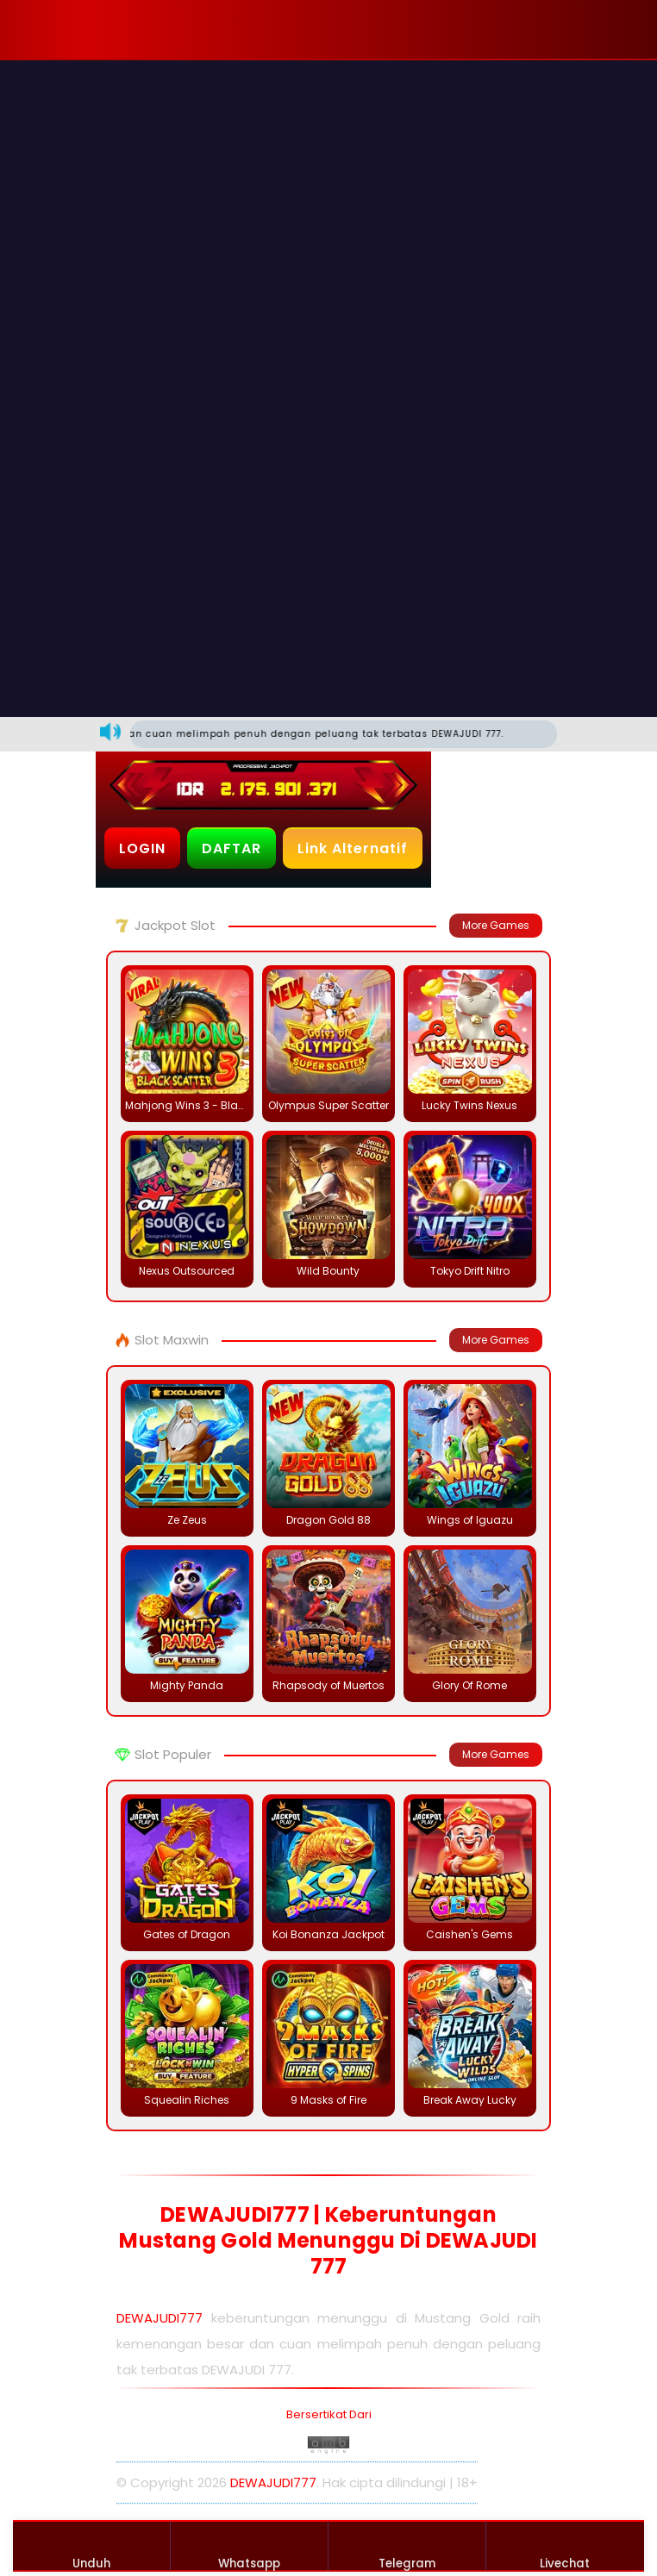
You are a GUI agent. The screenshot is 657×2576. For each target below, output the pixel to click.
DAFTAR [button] (231, 848)
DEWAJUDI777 (159, 2318)
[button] (150, 29)
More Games (495, 925)
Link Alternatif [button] (352, 848)
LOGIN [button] (142, 848)
